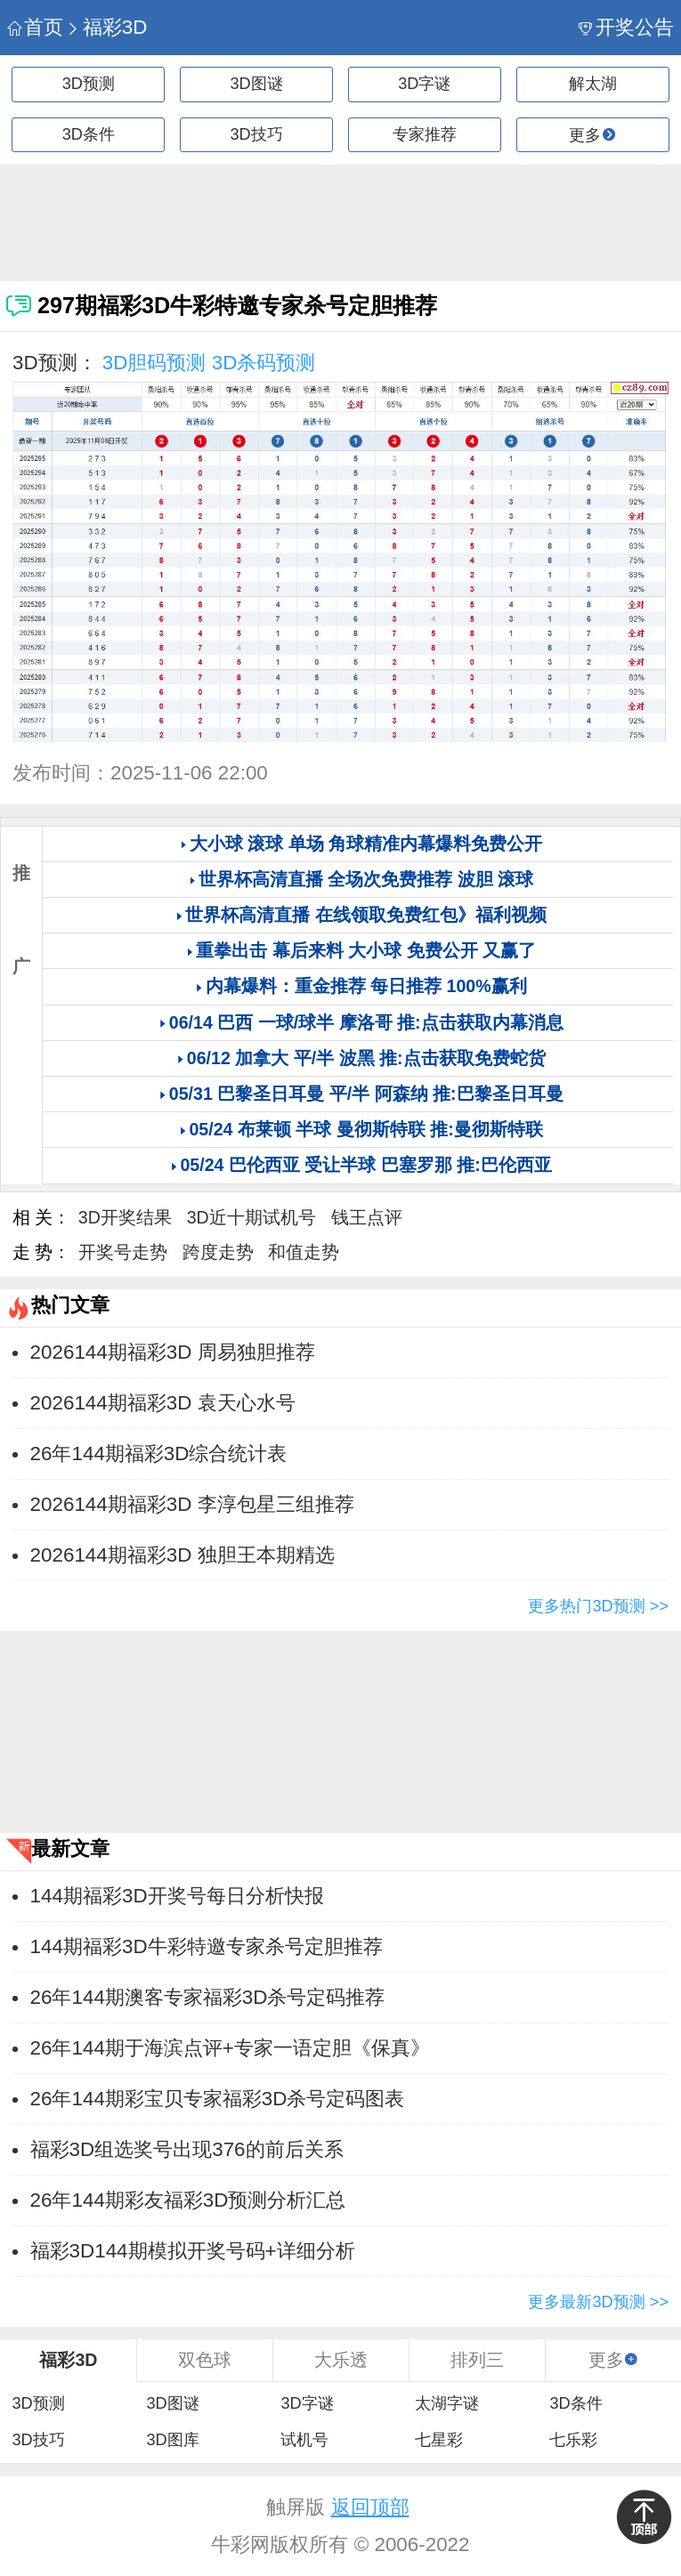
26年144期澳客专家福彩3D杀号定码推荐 (207, 1997)
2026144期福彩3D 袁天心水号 (163, 1403)
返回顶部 (370, 2507)
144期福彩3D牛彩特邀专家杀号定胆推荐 (206, 1946)
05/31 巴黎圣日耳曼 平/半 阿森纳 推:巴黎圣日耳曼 (366, 1093)
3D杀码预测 (264, 362)
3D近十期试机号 (251, 1217)
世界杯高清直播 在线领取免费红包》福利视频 (365, 915)
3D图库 (172, 2440)
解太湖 (593, 84)
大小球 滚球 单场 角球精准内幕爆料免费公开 (366, 843)
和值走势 (303, 1252)
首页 (35, 27)
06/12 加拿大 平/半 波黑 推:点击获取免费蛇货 (366, 1058)
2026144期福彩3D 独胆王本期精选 (182, 1555)
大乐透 (341, 2360)
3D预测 (88, 84)
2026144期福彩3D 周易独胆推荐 (172, 1352)
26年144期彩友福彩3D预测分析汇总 (188, 2200)
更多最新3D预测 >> (598, 2302)
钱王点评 (366, 1217)
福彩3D (106, 27)
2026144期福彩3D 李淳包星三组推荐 (192, 1504)
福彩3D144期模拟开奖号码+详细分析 (192, 2251)
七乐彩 (573, 2440)
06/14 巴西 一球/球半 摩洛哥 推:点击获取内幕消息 (366, 1022)
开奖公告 (626, 27)
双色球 (204, 2360)
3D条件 (88, 134)
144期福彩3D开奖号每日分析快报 (177, 1896)
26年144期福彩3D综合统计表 (159, 1453)
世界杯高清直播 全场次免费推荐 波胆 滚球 (366, 879)
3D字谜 (424, 84)
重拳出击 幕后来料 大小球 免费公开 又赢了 (366, 950)
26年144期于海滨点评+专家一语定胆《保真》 (230, 2048)
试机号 (304, 2440)
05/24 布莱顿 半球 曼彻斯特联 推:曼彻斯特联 (365, 1129)
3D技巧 (257, 134)
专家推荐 (425, 134)
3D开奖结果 (125, 1217)
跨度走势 (218, 1252)
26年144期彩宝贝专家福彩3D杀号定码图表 (217, 2098)
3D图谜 (257, 84)
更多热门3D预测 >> (598, 1606)
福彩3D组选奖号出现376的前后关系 (187, 2149)
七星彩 (439, 2440)
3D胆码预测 (154, 362)
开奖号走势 (122, 1252)
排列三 (477, 2360)
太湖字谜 (447, 2403)
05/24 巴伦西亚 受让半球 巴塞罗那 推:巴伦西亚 (365, 1165)
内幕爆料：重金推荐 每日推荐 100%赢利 (366, 986)
